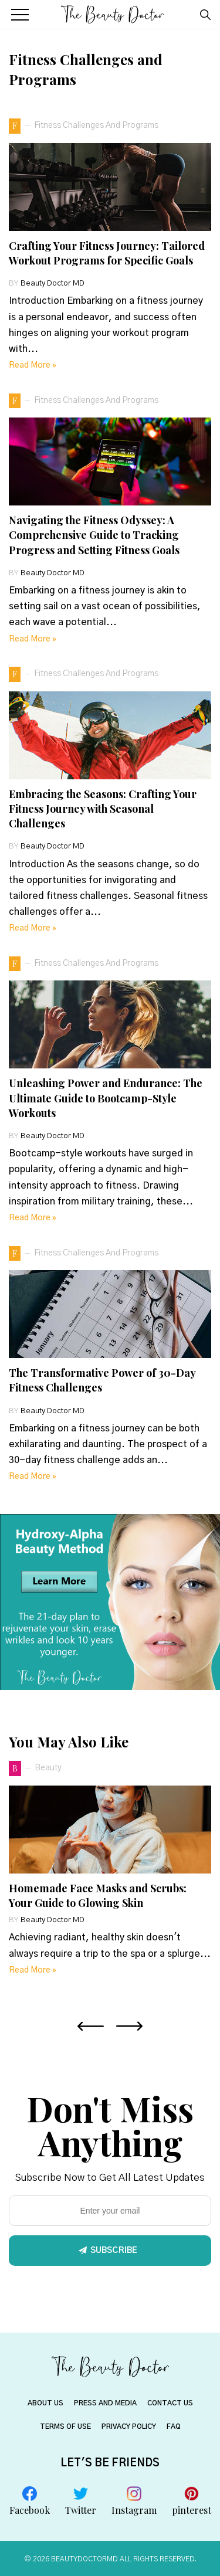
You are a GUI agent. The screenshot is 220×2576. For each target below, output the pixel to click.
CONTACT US (170, 2403)
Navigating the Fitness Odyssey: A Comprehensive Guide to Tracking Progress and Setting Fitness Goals (94, 534)
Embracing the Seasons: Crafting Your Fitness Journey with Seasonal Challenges (103, 808)
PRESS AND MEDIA (105, 2403)
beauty (48, 1768)
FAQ (174, 2426)
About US (45, 2403)
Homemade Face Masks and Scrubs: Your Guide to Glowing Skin (98, 1895)
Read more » (32, 365)
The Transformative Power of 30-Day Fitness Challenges (102, 1380)
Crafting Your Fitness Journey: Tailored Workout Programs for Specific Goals (107, 253)
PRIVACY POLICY (128, 2426)
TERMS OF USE (65, 2426)
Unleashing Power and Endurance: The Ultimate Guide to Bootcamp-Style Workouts (105, 1097)
